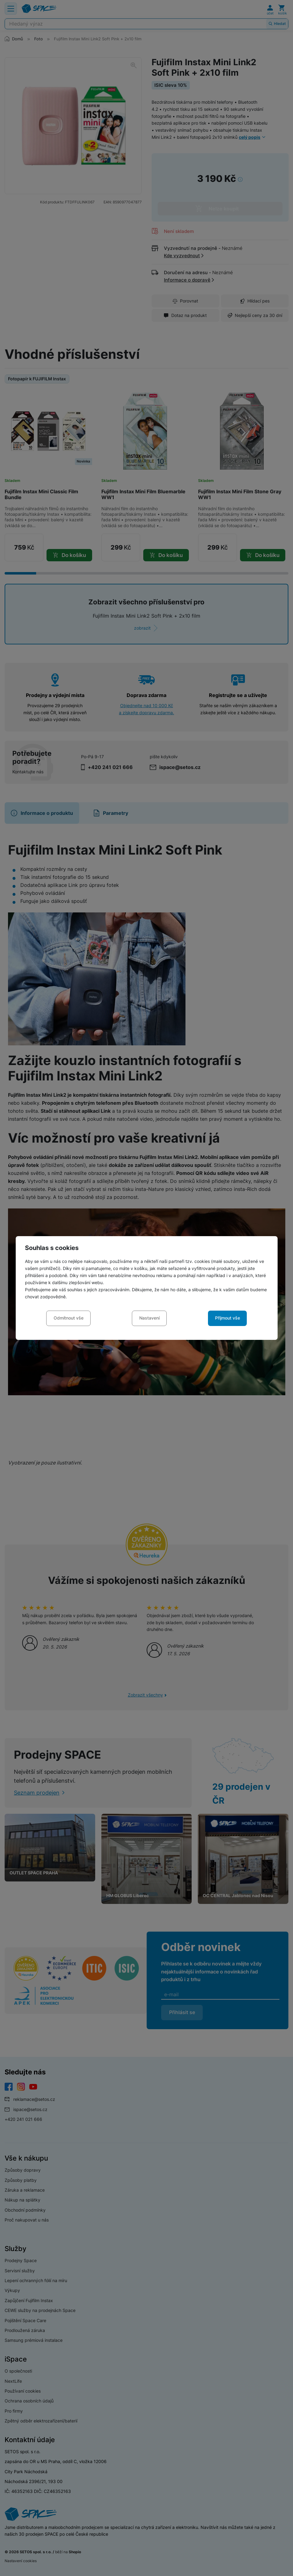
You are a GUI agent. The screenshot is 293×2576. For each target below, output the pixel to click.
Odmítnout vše (68, 1317)
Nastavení (149, 1317)
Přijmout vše (227, 1317)
